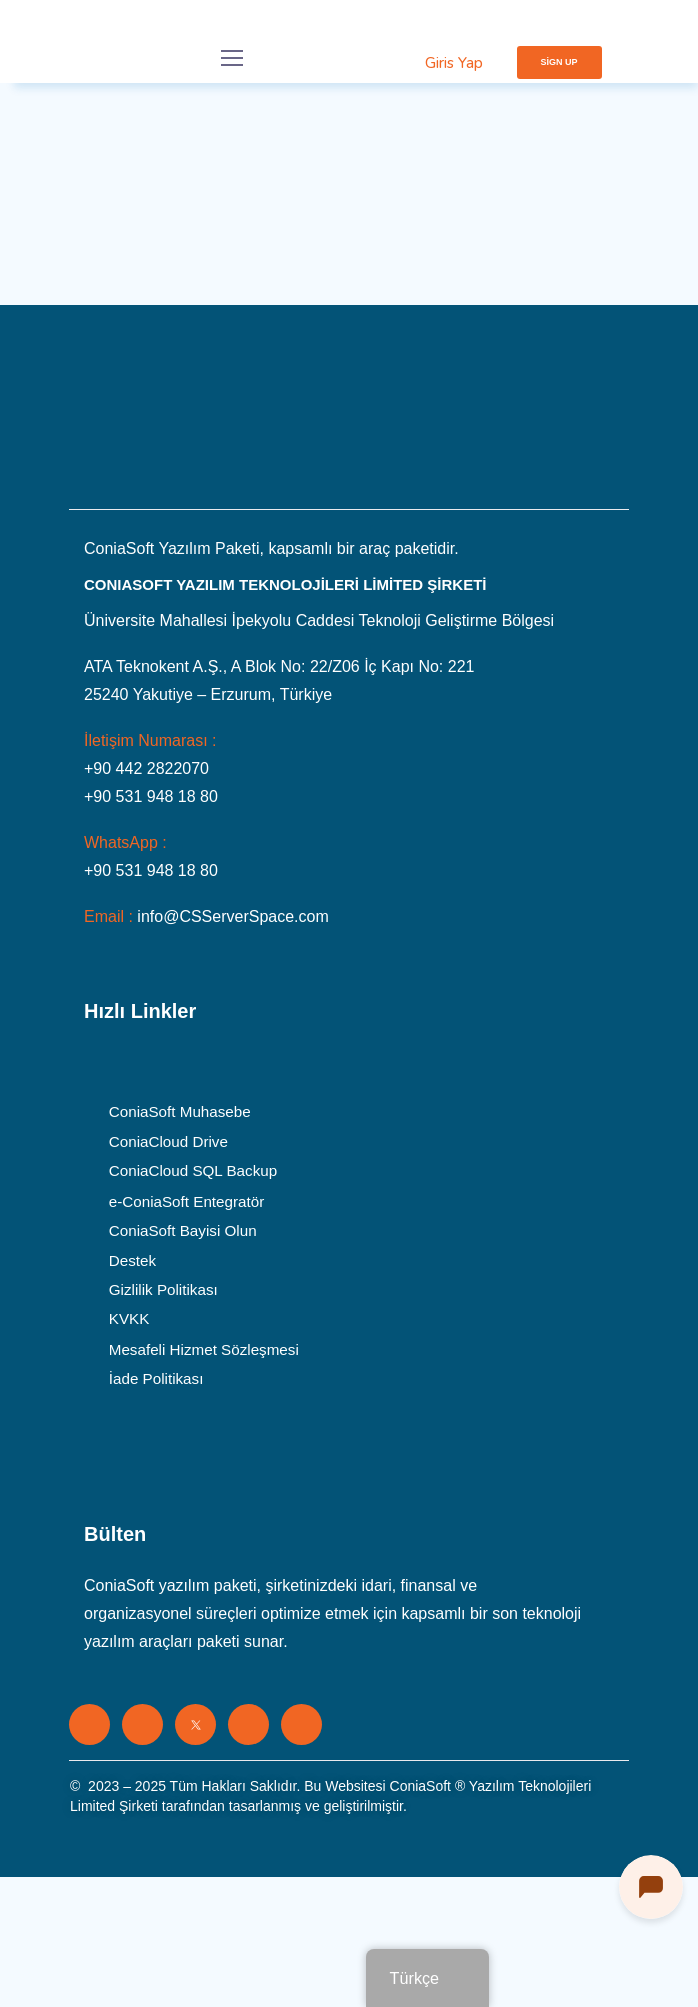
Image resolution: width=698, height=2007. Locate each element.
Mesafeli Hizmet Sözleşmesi (204, 1349)
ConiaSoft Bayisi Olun (183, 1231)
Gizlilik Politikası (163, 1290)
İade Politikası (156, 1379)
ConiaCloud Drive (168, 1142)
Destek (132, 1260)
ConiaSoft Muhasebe (180, 1112)
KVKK (129, 1320)
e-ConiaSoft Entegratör (186, 1201)
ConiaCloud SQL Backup (193, 1172)
